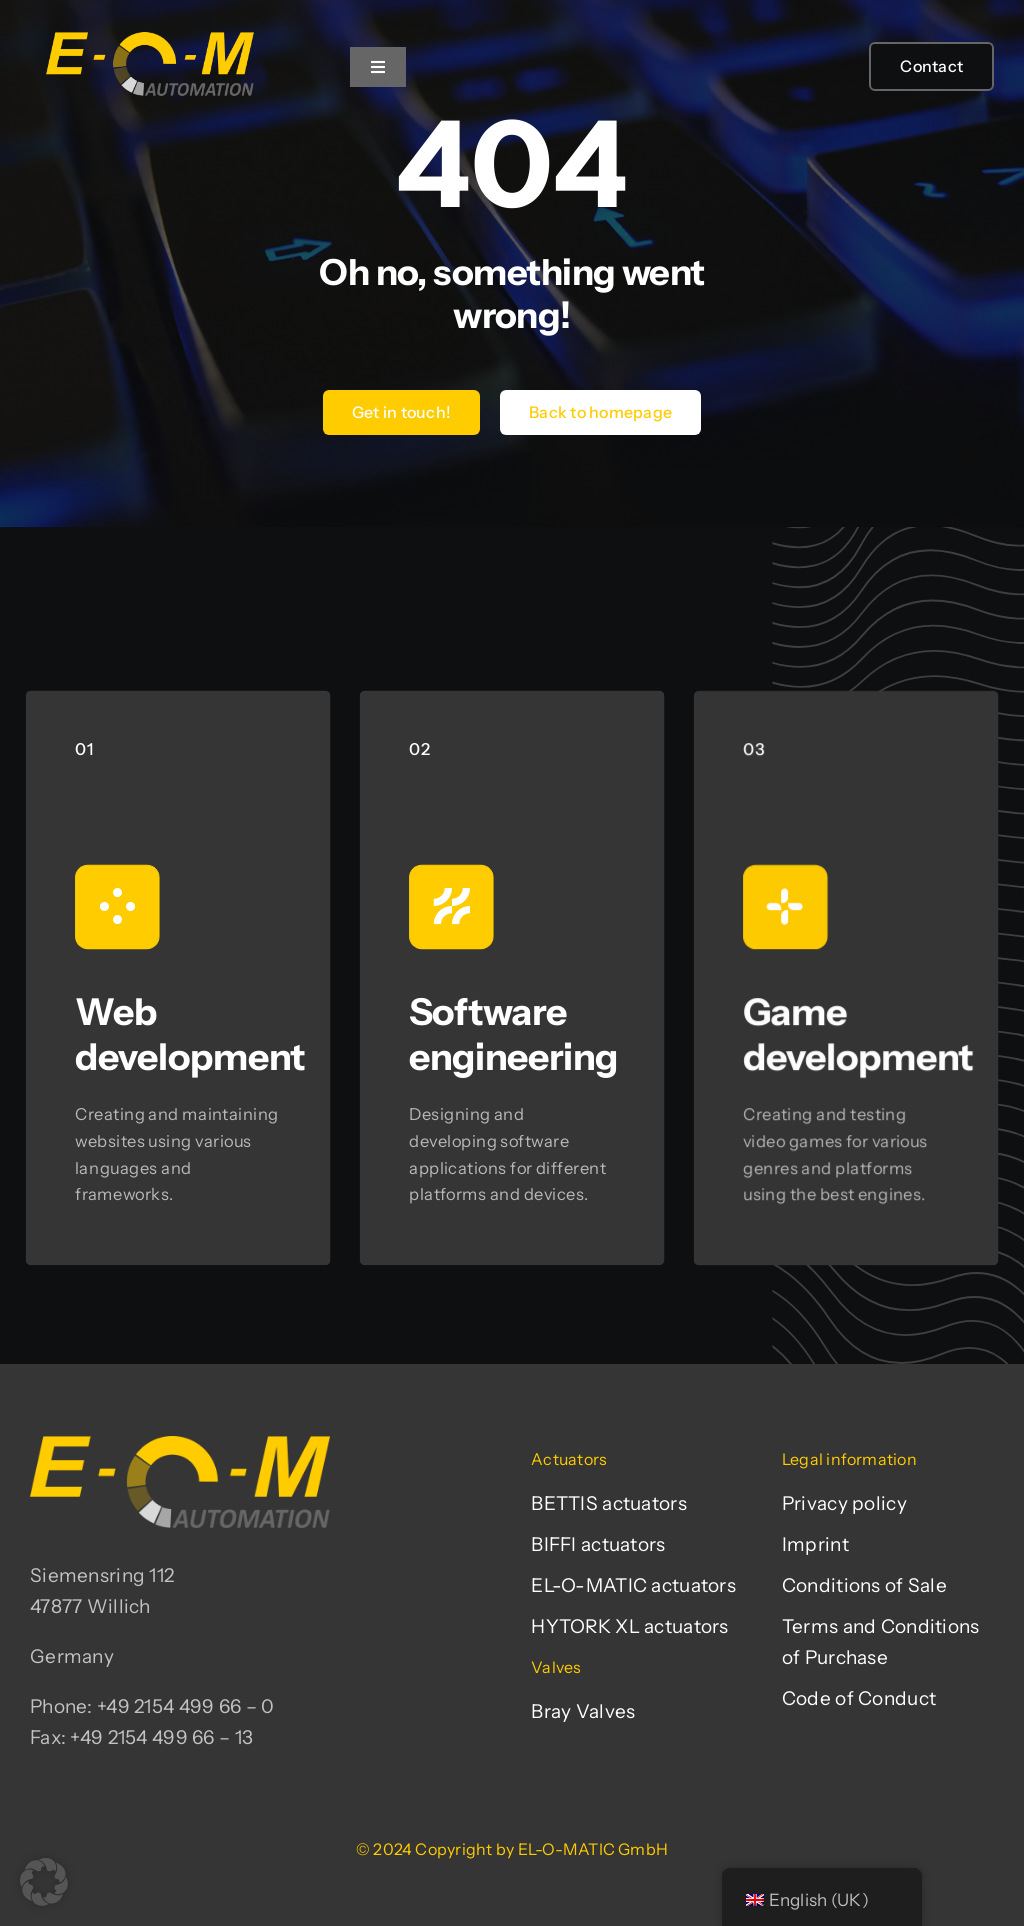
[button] (44, 1882)
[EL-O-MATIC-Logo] (150, 31)
